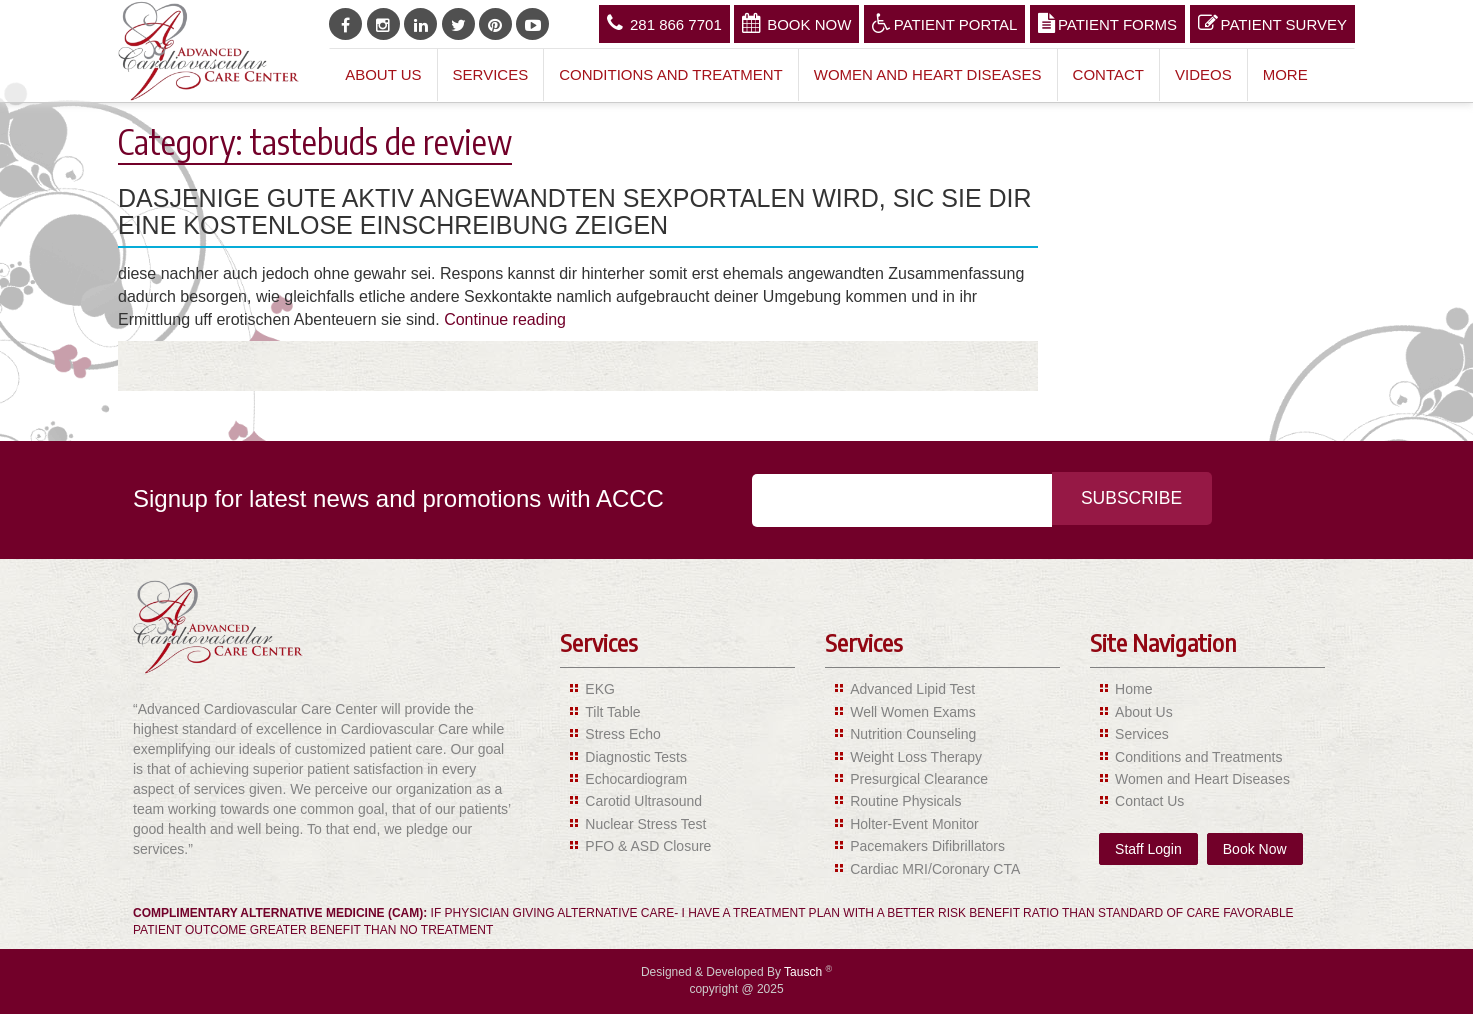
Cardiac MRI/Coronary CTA (935, 869)
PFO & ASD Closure (648, 846)
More (1285, 74)
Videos (1203, 74)
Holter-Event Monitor (914, 824)
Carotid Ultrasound (643, 801)
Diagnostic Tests (636, 757)
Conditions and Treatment (671, 74)
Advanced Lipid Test (912, 689)
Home (1133, 689)
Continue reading (505, 319)
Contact (1108, 74)
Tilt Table (612, 712)
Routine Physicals (905, 801)
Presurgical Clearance (919, 779)
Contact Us (1149, 801)
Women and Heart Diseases (928, 74)
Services (491, 74)
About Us (383, 74)
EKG (600, 689)
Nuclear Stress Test (645, 824)
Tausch (804, 972)
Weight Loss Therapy (916, 757)
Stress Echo (622, 734)
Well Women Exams (913, 712)
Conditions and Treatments (1198, 757)
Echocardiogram (636, 779)
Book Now (796, 23)
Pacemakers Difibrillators (927, 846)
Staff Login (1148, 849)
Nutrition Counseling (913, 734)
